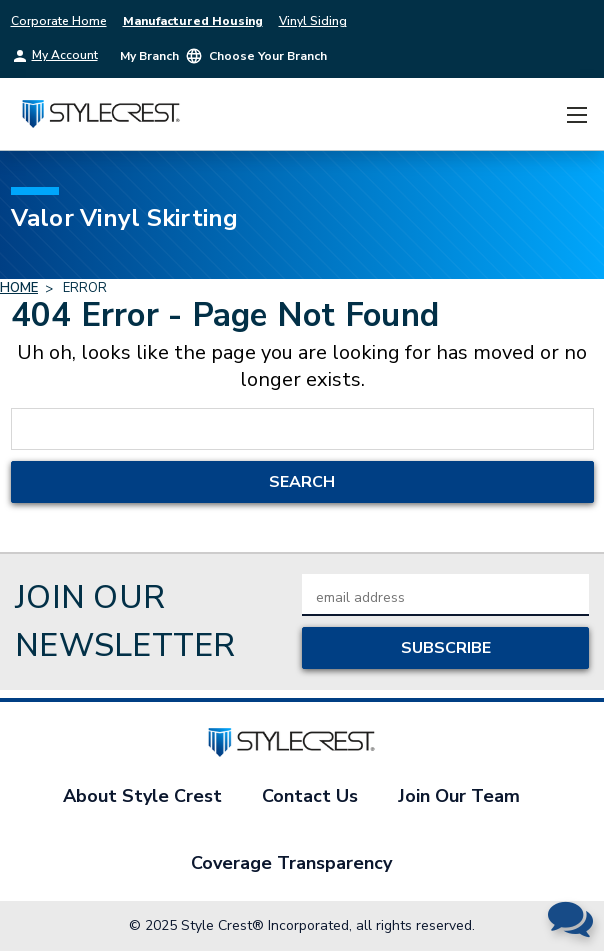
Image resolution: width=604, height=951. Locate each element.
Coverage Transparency (291, 863)
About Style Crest (142, 796)
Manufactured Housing (193, 21)
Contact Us (310, 796)
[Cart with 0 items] (539, 114)
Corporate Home (59, 21)
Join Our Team (459, 796)
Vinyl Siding (313, 21)
